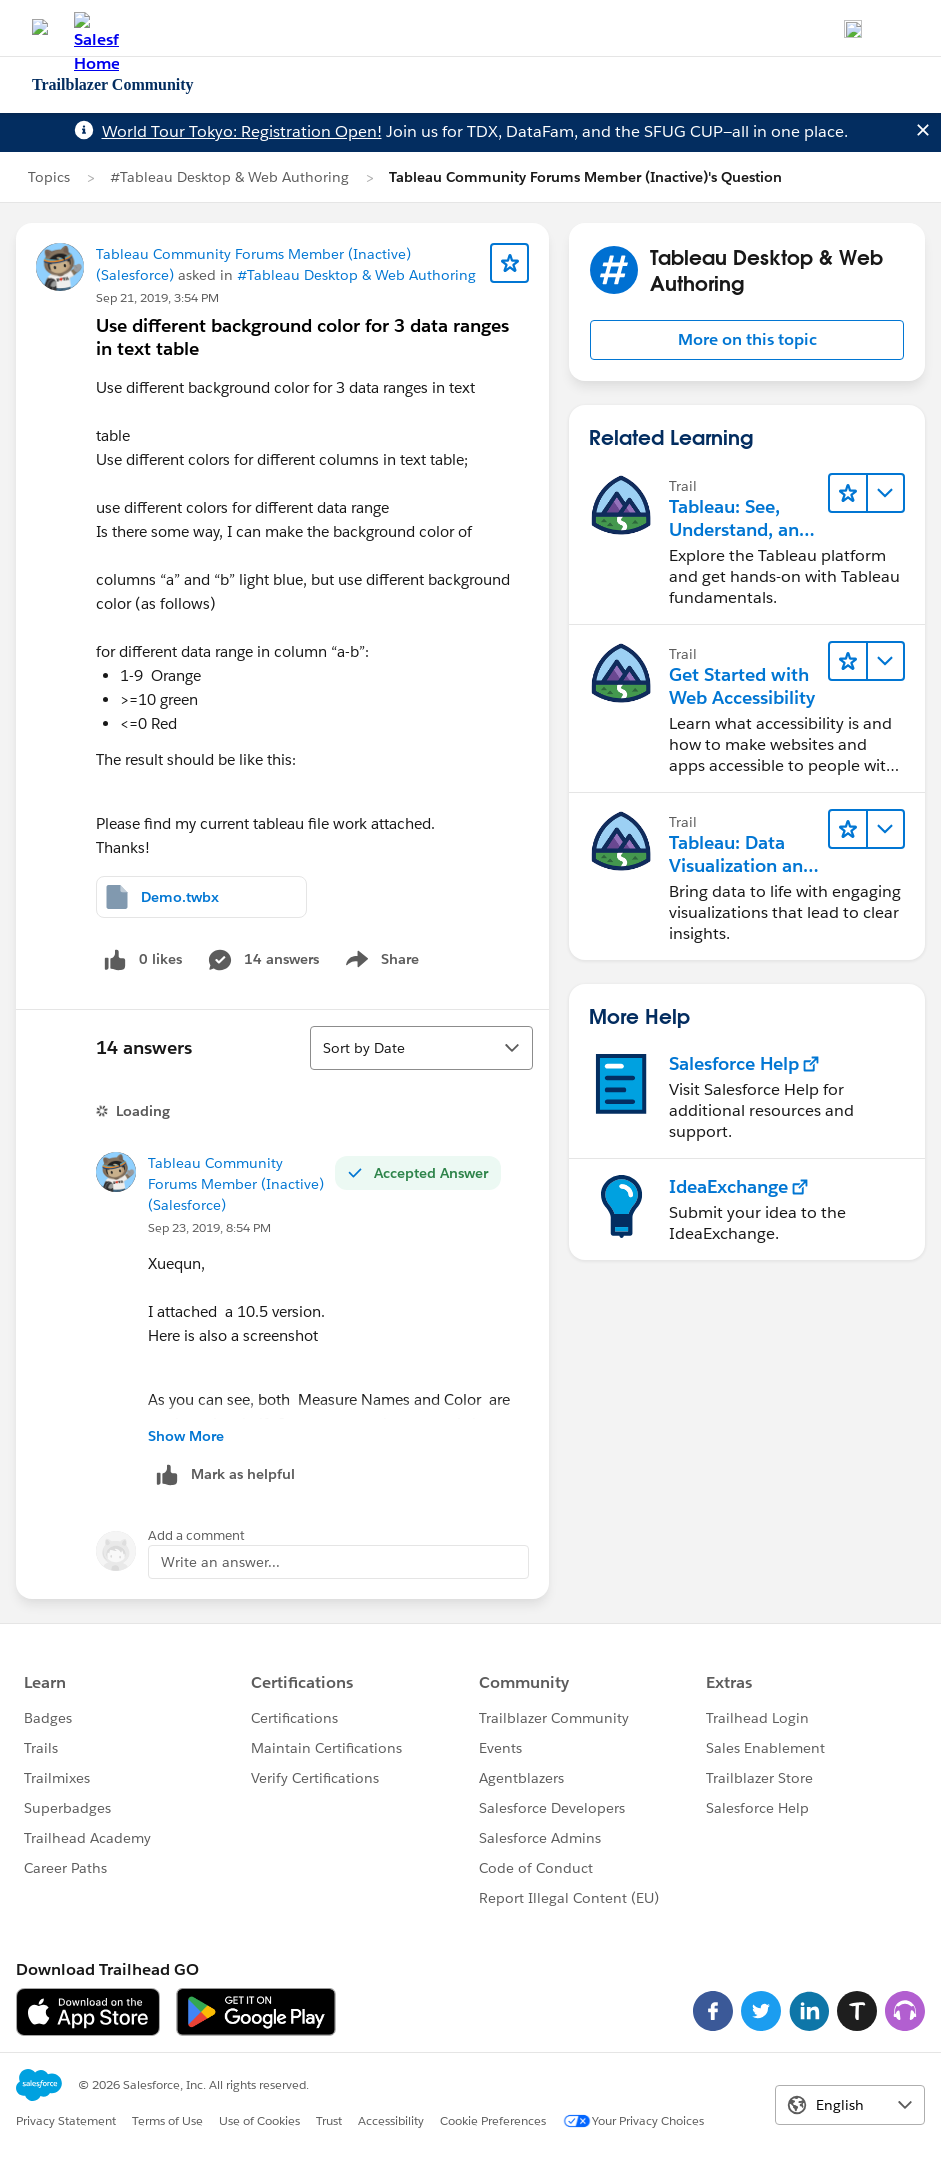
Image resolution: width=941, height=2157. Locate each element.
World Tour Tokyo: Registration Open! (242, 131)
